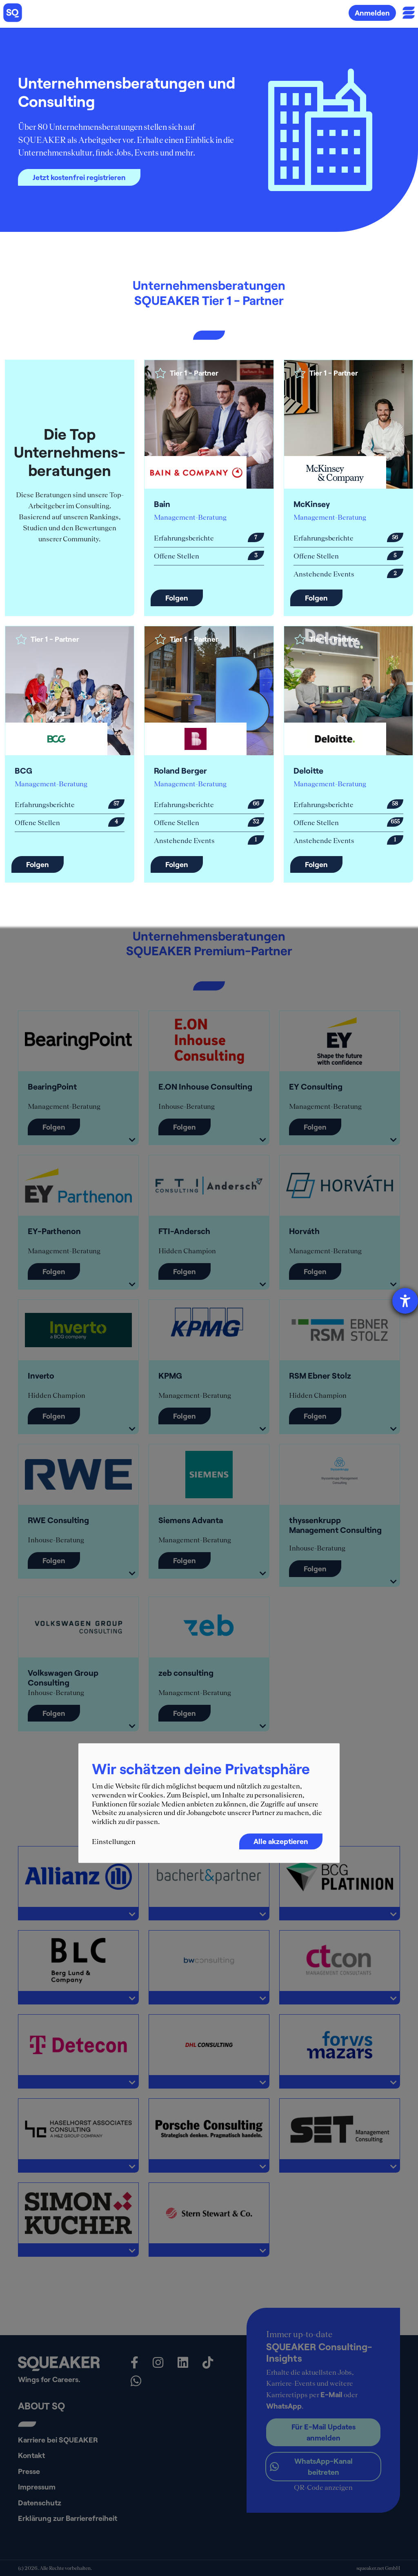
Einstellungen (114, 1842)
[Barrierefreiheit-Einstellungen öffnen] (405, 1301)
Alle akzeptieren (280, 1841)
